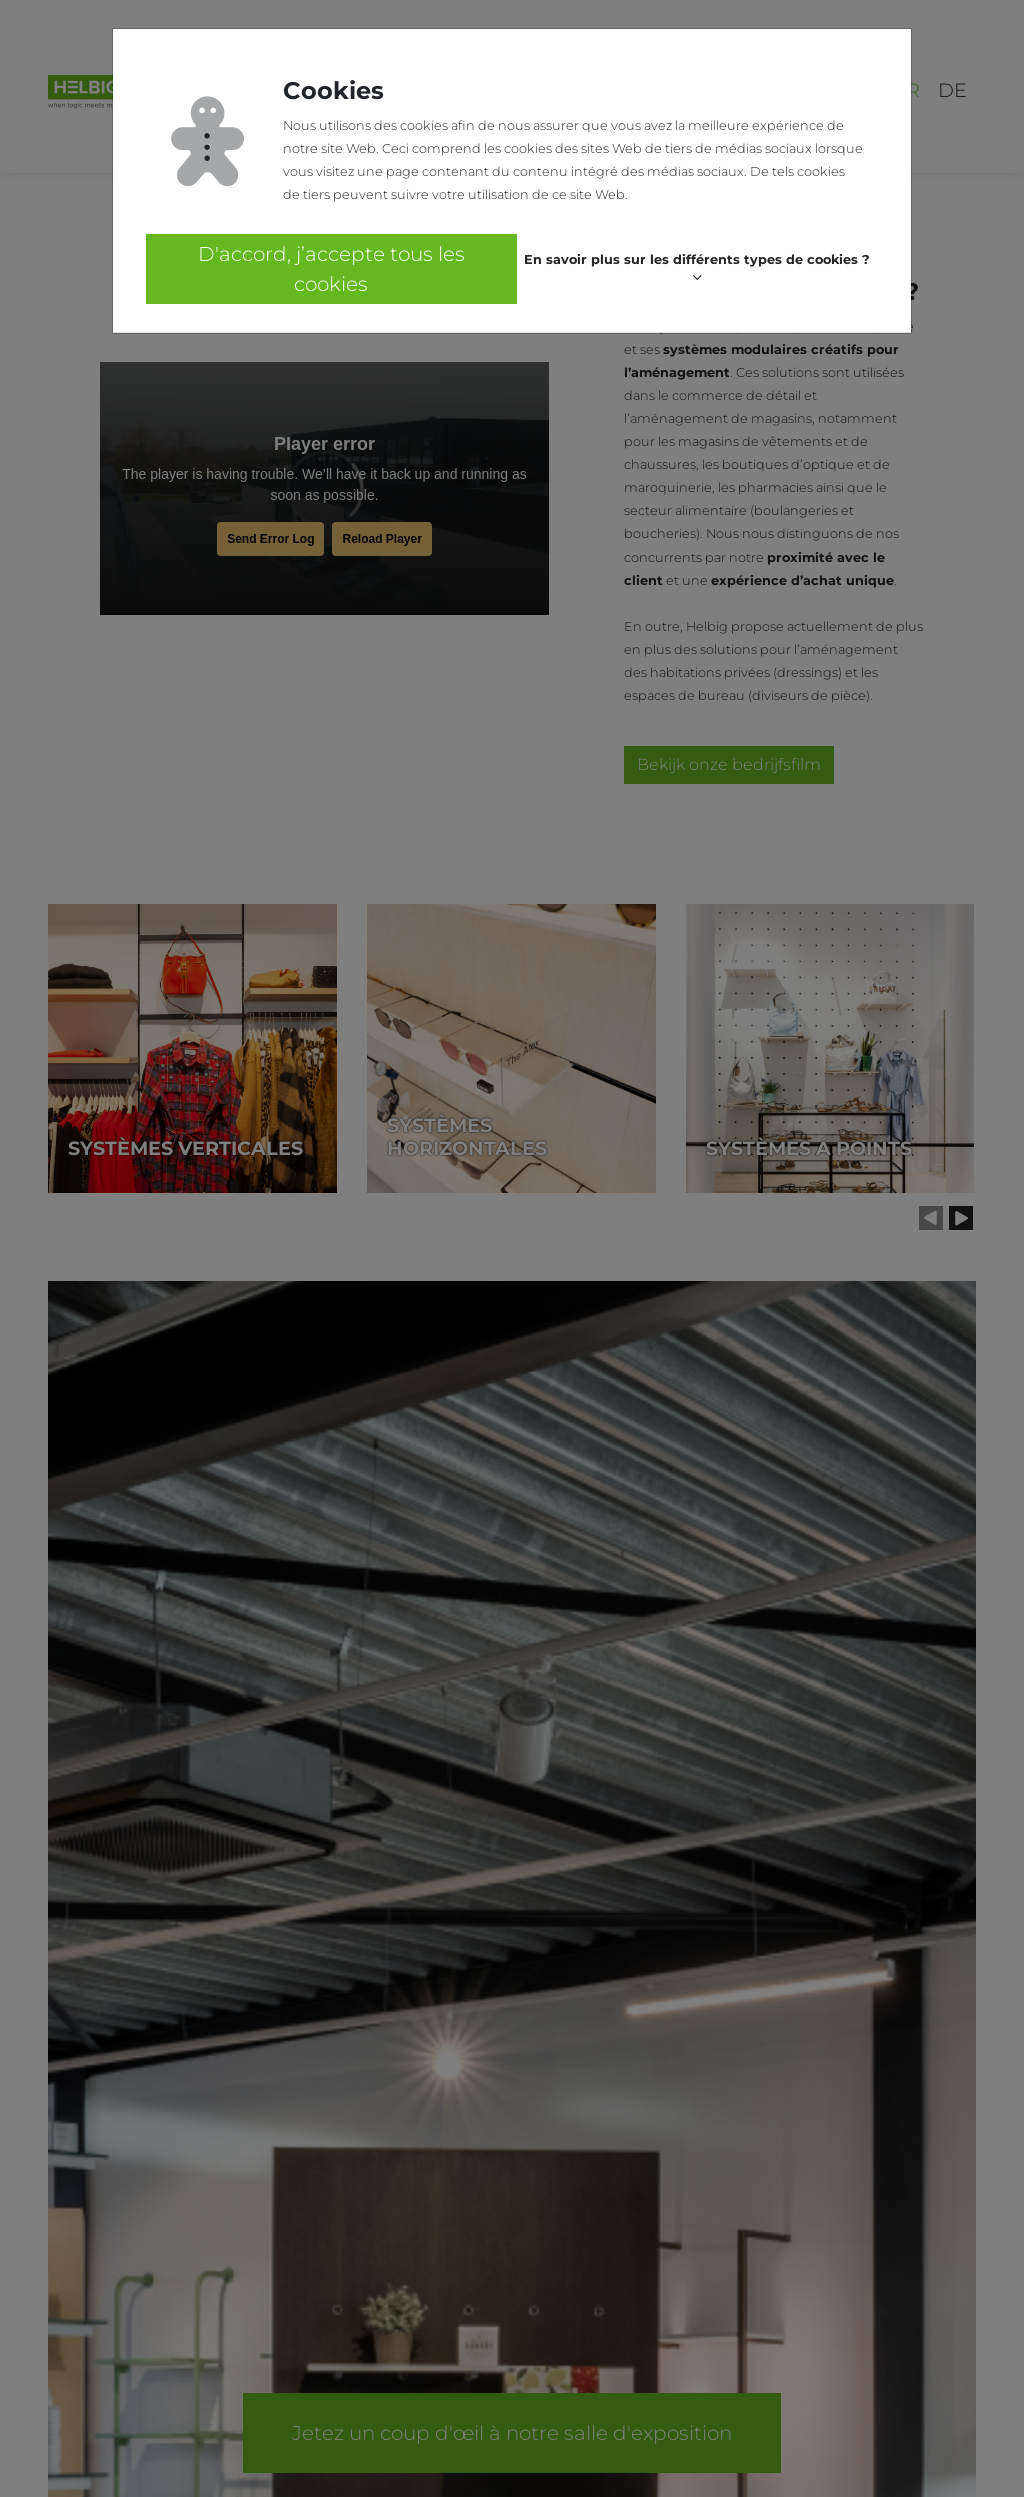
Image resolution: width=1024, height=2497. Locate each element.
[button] (697, 269)
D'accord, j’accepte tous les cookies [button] (331, 269)
